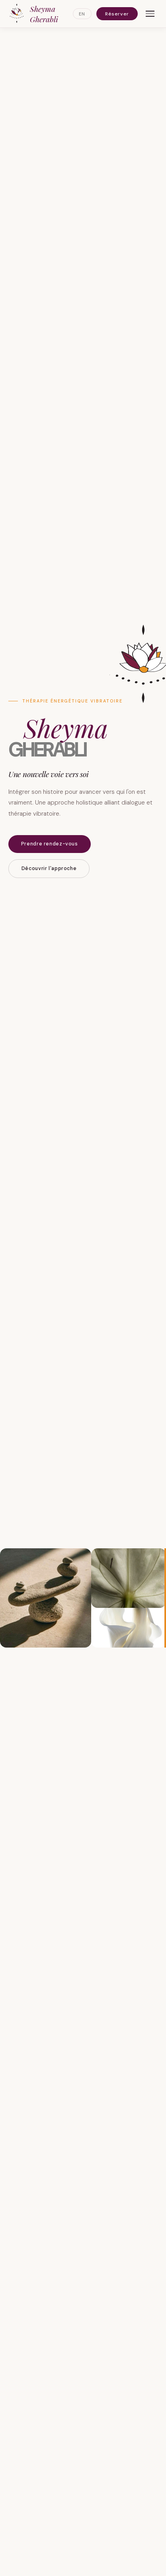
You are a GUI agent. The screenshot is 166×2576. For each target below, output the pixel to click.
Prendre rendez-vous (49, 844)
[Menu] (150, 14)
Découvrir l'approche (48, 868)
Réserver (117, 14)
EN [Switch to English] (82, 14)
